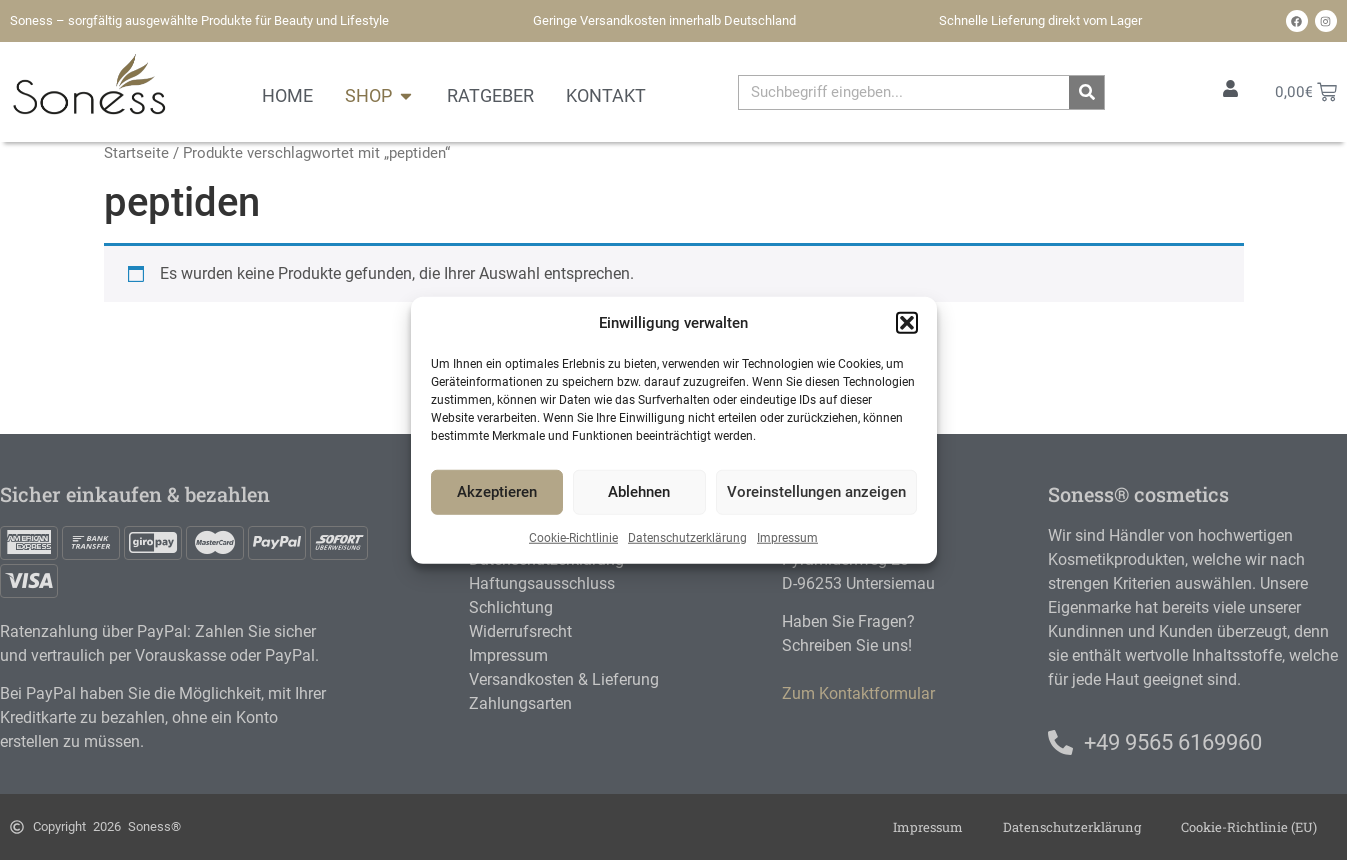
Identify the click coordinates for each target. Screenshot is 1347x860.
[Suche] (1086, 92)
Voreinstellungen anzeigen (816, 492)
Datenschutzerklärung (687, 537)
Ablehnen (639, 492)
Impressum (787, 537)
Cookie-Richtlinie (573, 537)
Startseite (136, 153)
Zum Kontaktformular (858, 693)
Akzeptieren (497, 492)
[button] (907, 323)
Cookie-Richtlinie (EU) (1249, 827)
